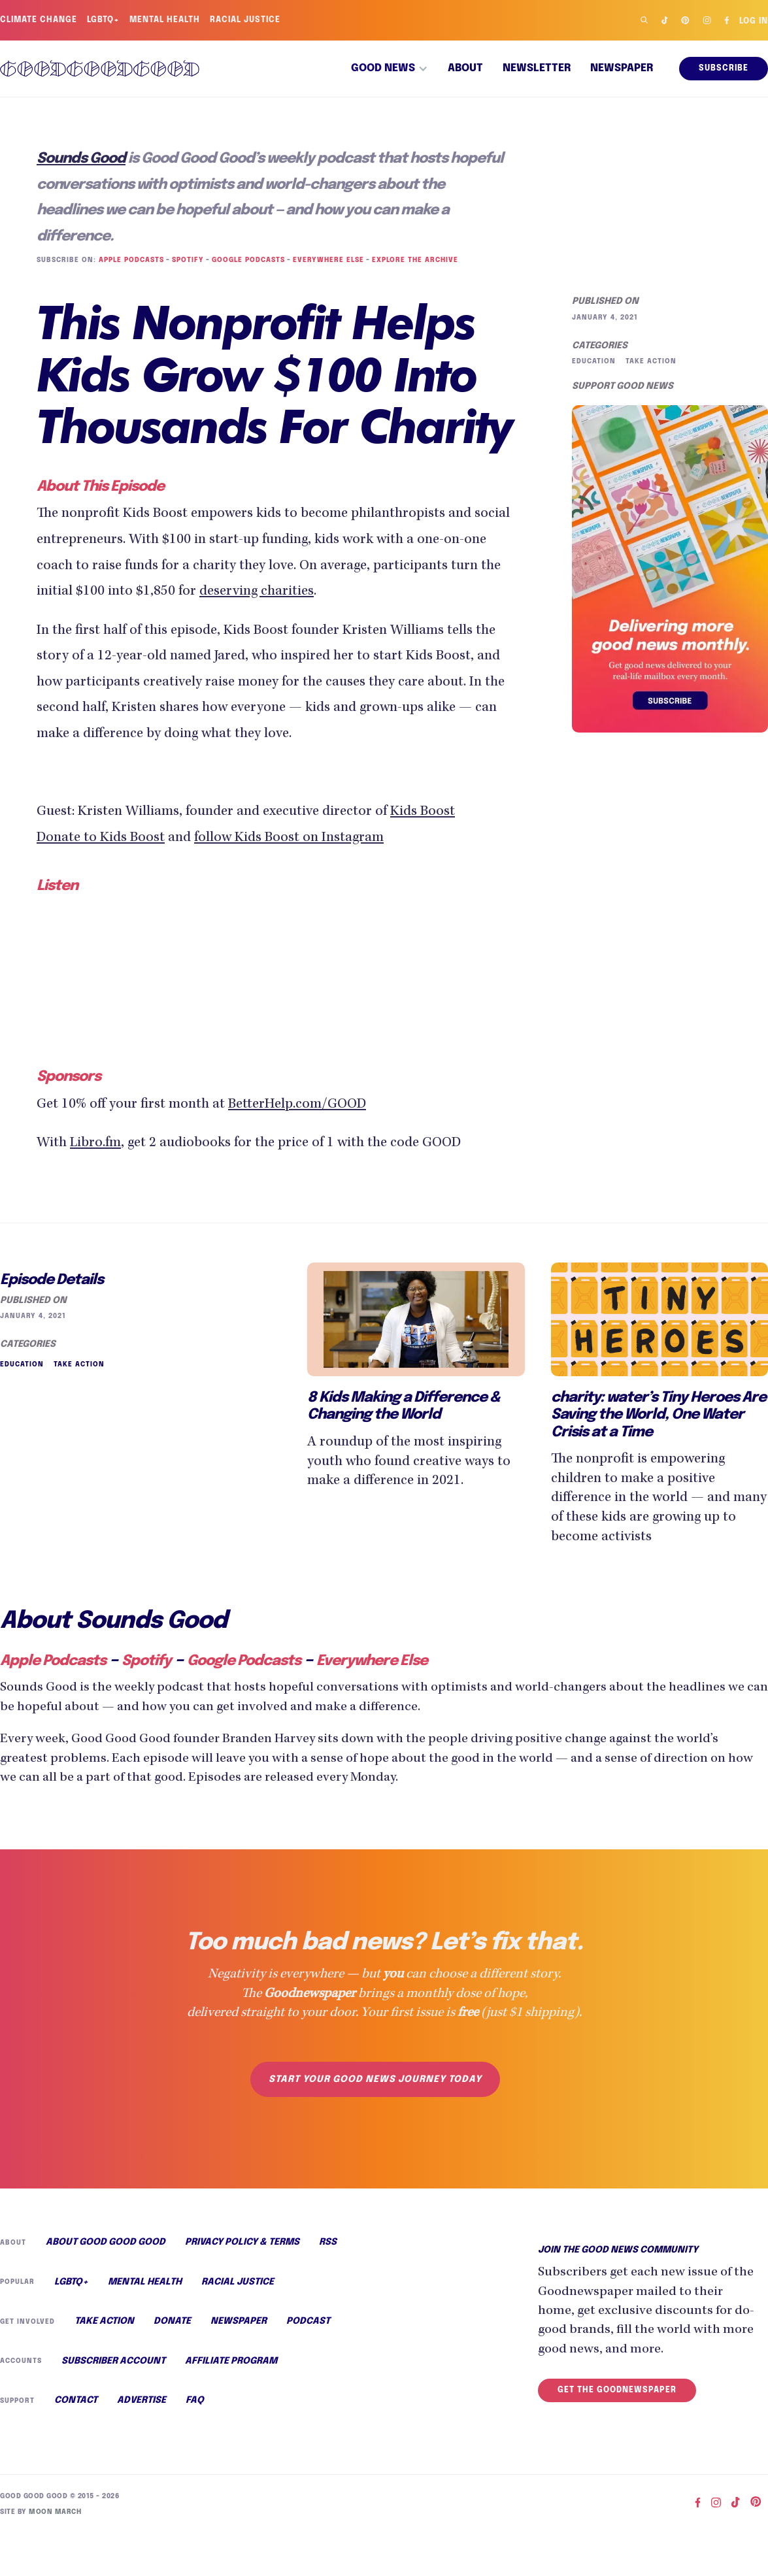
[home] (99, 68)
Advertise (140, 2401)
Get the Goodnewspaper (617, 2388)
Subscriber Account (112, 2361)
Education (593, 361)
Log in (753, 21)
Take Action (650, 361)
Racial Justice (247, 20)
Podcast (304, 2321)
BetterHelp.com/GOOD (308, 1103)
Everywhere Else (326, 260)
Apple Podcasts (129, 260)
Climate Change (39, 20)
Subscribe (723, 69)
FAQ (194, 2401)
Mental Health (166, 20)
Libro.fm (95, 1142)
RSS (327, 2240)
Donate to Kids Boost (104, 839)
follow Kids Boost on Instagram (302, 839)
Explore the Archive (410, 260)
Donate (170, 2321)
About (465, 68)
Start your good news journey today (375, 2077)
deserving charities (395, 592)
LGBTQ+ (105, 20)
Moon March (52, 2512)
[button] (389, 68)
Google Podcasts (246, 260)
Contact (75, 2401)
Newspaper (622, 68)
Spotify (186, 260)
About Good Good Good (104, 2240)
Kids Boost (441, 812)
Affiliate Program (230, 2361)
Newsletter (537, 68)
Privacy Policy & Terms (241, 2240)
